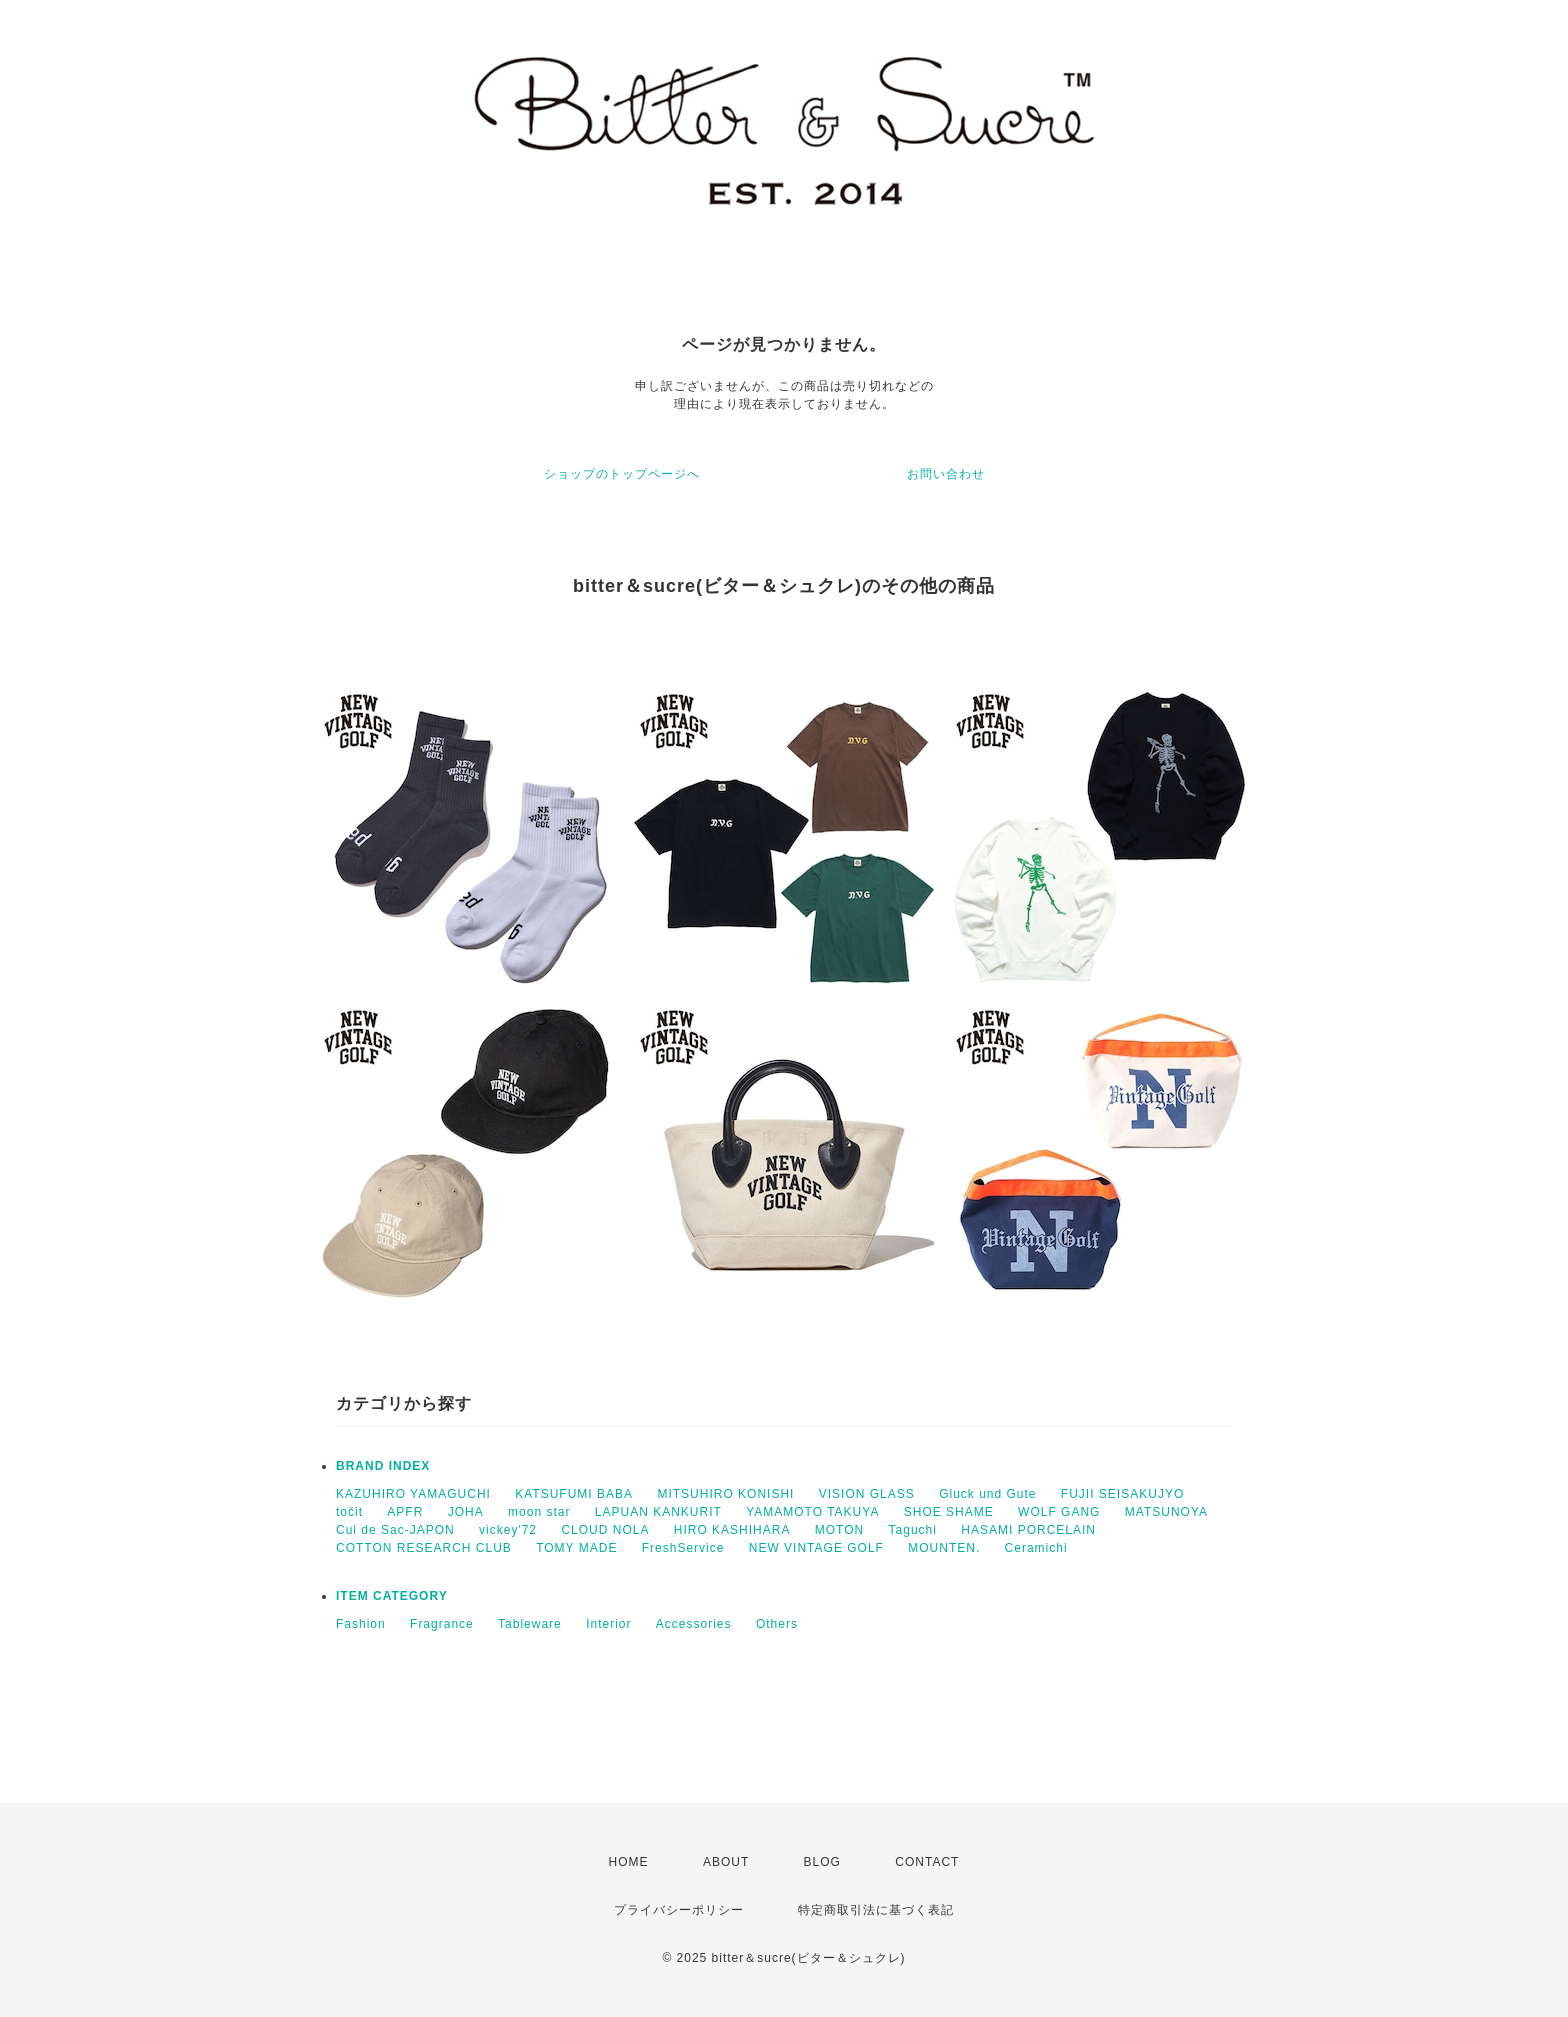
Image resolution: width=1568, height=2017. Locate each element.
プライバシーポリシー (679, 1910)
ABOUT (726, 1862)
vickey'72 (508, 1530)
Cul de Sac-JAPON (395, 1530)
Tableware (530, 1624)
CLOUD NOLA (605, 1530)
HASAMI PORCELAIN (1028, 1530)
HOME (629, 1862)
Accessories (694, 1624)
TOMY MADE (576, 1548)
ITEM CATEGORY (392, 1596)
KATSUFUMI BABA (574, 1494)
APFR (405, 1512)
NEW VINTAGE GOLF (816, 1548)
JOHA (466, 1512)
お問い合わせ (946, 474)
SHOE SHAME (949, 1512)
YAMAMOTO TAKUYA (812, 1512)
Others (777, 1624)
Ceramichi (1036, 1548)
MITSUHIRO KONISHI (725, 1494)
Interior (608, 1624)
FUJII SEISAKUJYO (1122, 1494)
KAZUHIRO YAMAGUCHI (413, 1494)
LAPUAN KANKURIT (658, 1512)
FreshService (683, 1548)
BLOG (822, 1862)
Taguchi (913, 1530)
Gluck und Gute (987, 1494)
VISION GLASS (867, 1494)
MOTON (839, 1530)
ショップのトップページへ (622, 474)
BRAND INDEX (383, 1466)
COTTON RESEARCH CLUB (424, 1548)
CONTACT (927, 1862)
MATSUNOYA (1166, 1512)
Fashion (361, 1624)
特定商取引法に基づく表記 (876, 1910)
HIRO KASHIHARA (732, 1530)
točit (349, 1512)
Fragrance (442, 1624)
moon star (539, 1512)
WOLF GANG (1059, 1512)
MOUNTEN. (944, 1548)
